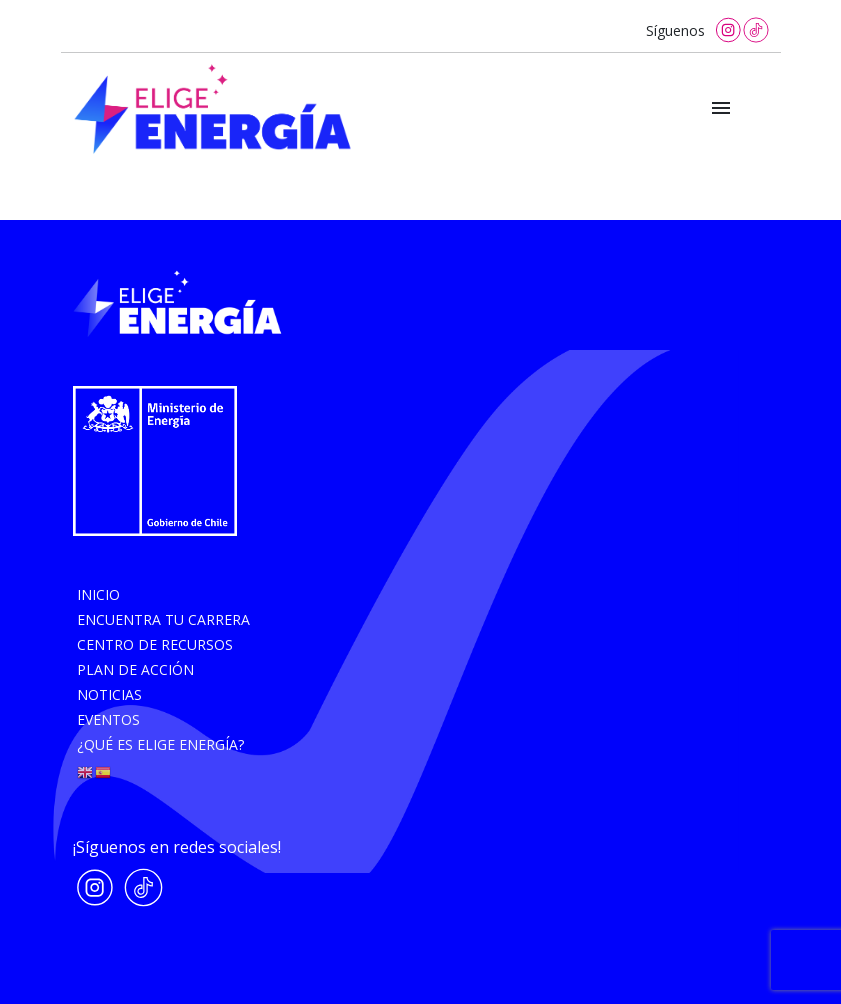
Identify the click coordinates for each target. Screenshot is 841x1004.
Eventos (108, 719)
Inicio (98, 594)
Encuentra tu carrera (163, 619)
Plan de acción (135, 669)
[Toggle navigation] (721, 109)
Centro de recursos (155, 644)
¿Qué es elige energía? (160, 744)
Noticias (109, 694)
